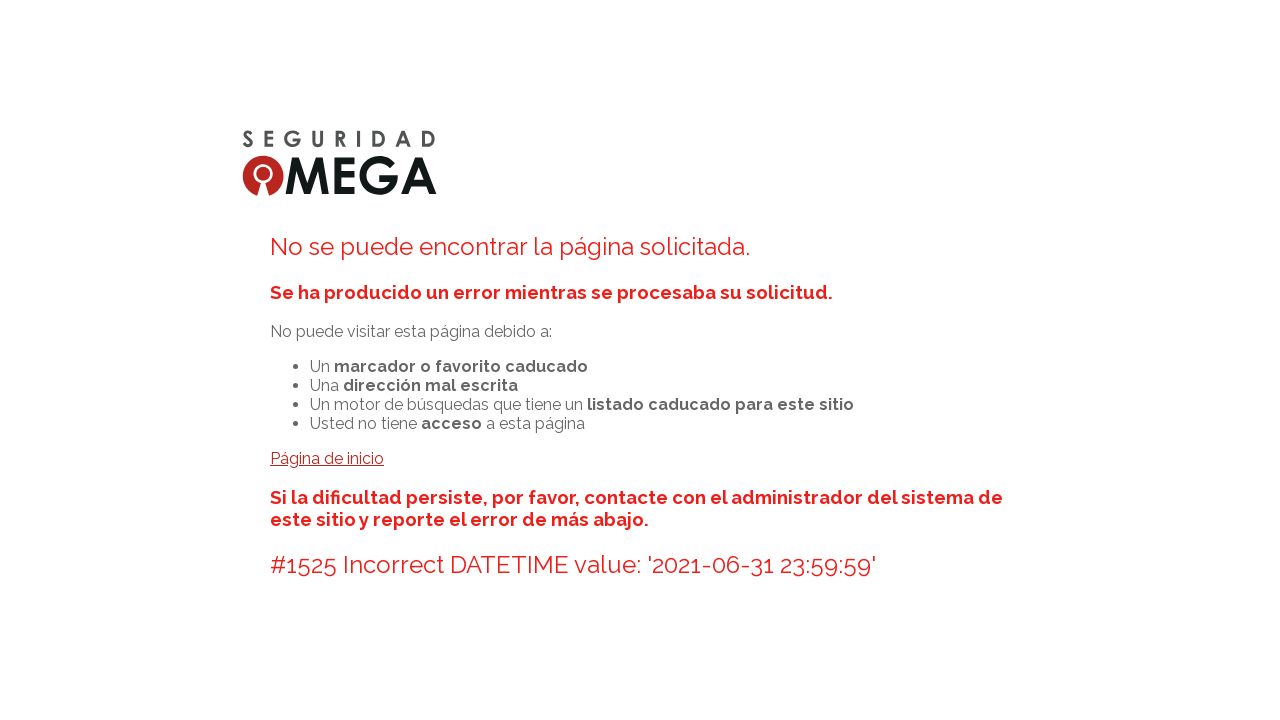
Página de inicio (327, 458)
